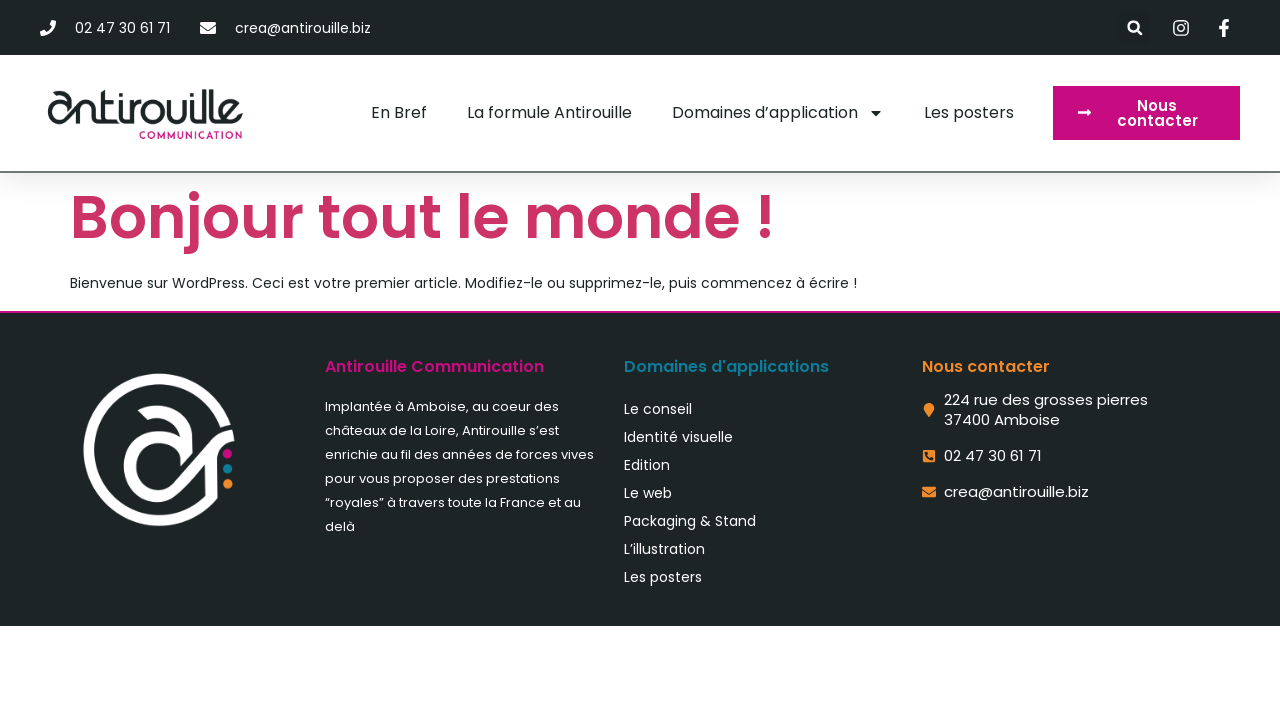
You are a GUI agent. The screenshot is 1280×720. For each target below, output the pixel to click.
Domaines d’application (778, 113)
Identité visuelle (678, 437)
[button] (1134, 27)
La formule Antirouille (549, 112)
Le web (648, 493)
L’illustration (664, 549)
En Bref (399, 112)
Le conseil (658, 409)
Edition (647, 465)
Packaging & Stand (690, 521)
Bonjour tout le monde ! (422, 217)
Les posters (969, 112)
